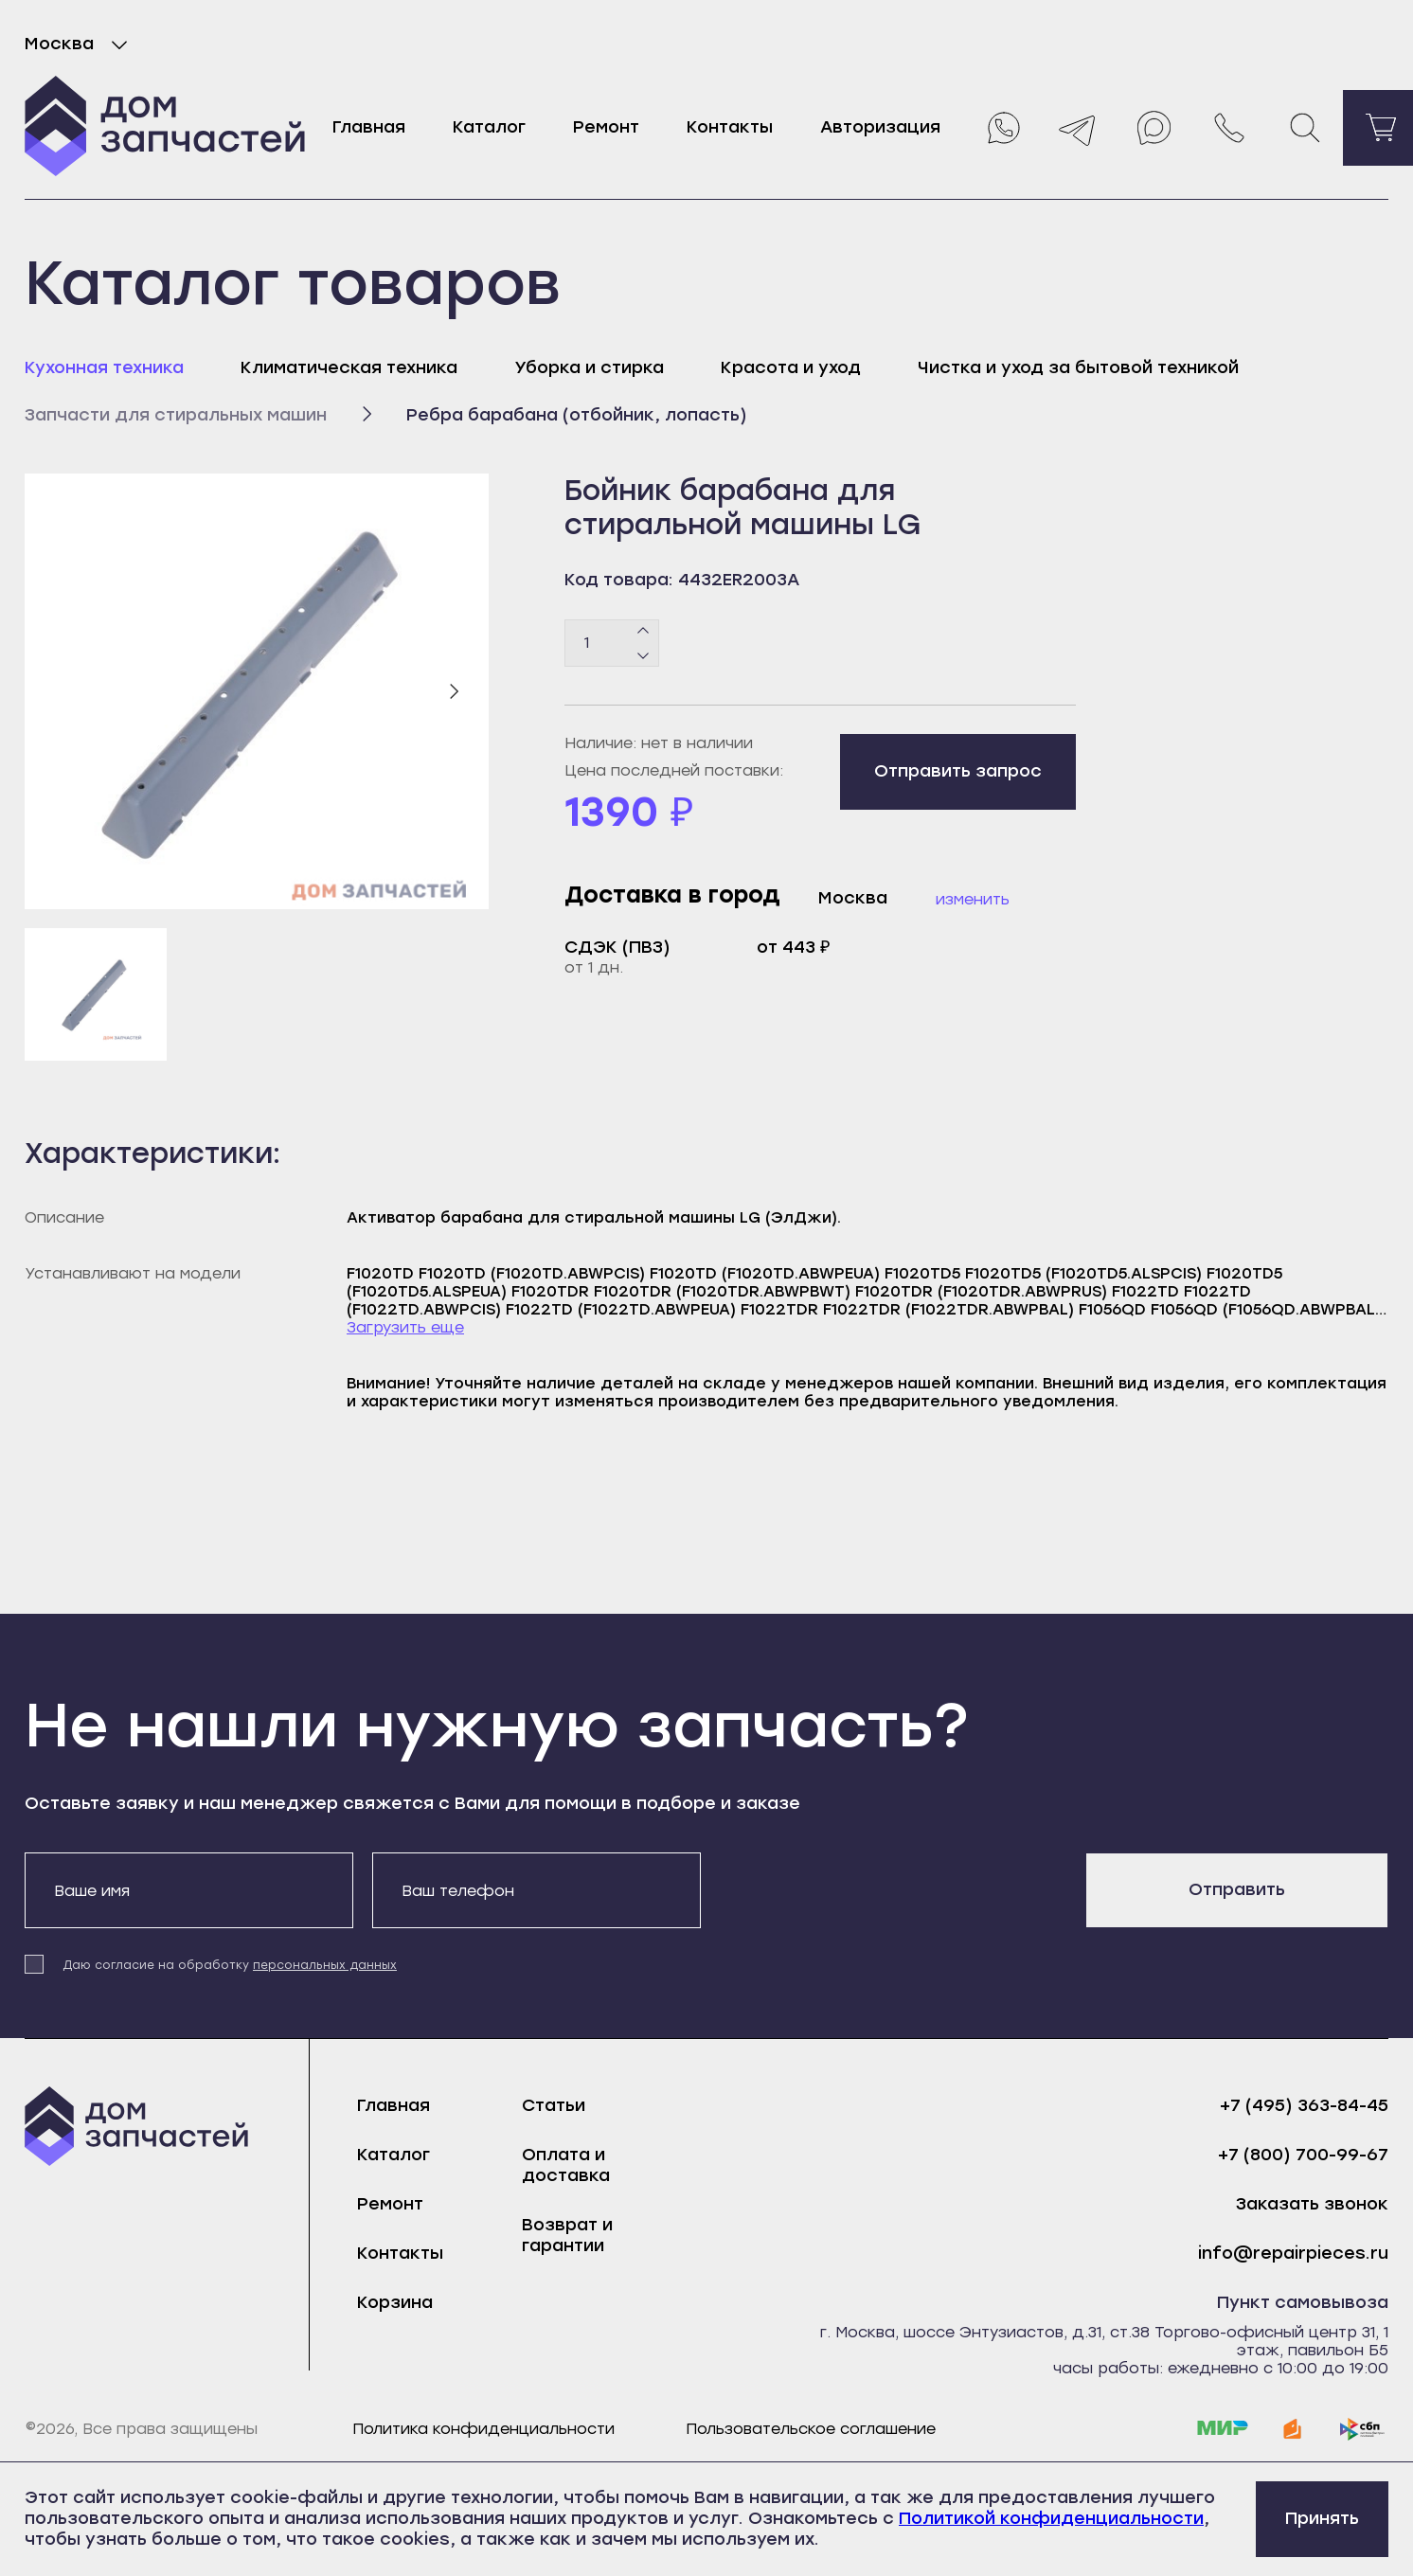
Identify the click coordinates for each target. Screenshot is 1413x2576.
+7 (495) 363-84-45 (1304, 2106)
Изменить (973, 899)
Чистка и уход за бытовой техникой (1078, 367)
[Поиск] (1305, 128)
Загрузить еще (405, 1327)
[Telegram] (1078, 128)
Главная (368, 126)
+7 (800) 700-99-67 (1303, 2155)
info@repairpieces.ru (1293, 2253)
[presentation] (864, 1889)
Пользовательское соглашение (811, 2429)
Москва (80, 44)
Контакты (730, 126)
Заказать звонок (1312, 2204)
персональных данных (325, 1965)
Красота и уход (791, 367)
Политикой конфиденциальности (1051, 2518)
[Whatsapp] (1002, 128)
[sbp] (1362, 2429)
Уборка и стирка (589, 367)
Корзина (395, 2302)
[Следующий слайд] (454, 691)
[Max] (1153, 128)
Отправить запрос (958, 770)
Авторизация (880, 126)
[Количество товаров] (611, 643)
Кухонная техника (104, 367)
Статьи (553, 2105)
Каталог (489, 126)
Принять (1322, 2518)
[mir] (1222, 2429)
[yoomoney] (1292, 2429)
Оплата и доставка (566, 2165)
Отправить (1237, 1889)
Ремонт (606, 126)
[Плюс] (643, 631)
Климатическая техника (349, 367)
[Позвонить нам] (1229, 128)
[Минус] (643, 654)
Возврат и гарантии (567, 2235)
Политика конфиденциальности (483, 2429)
